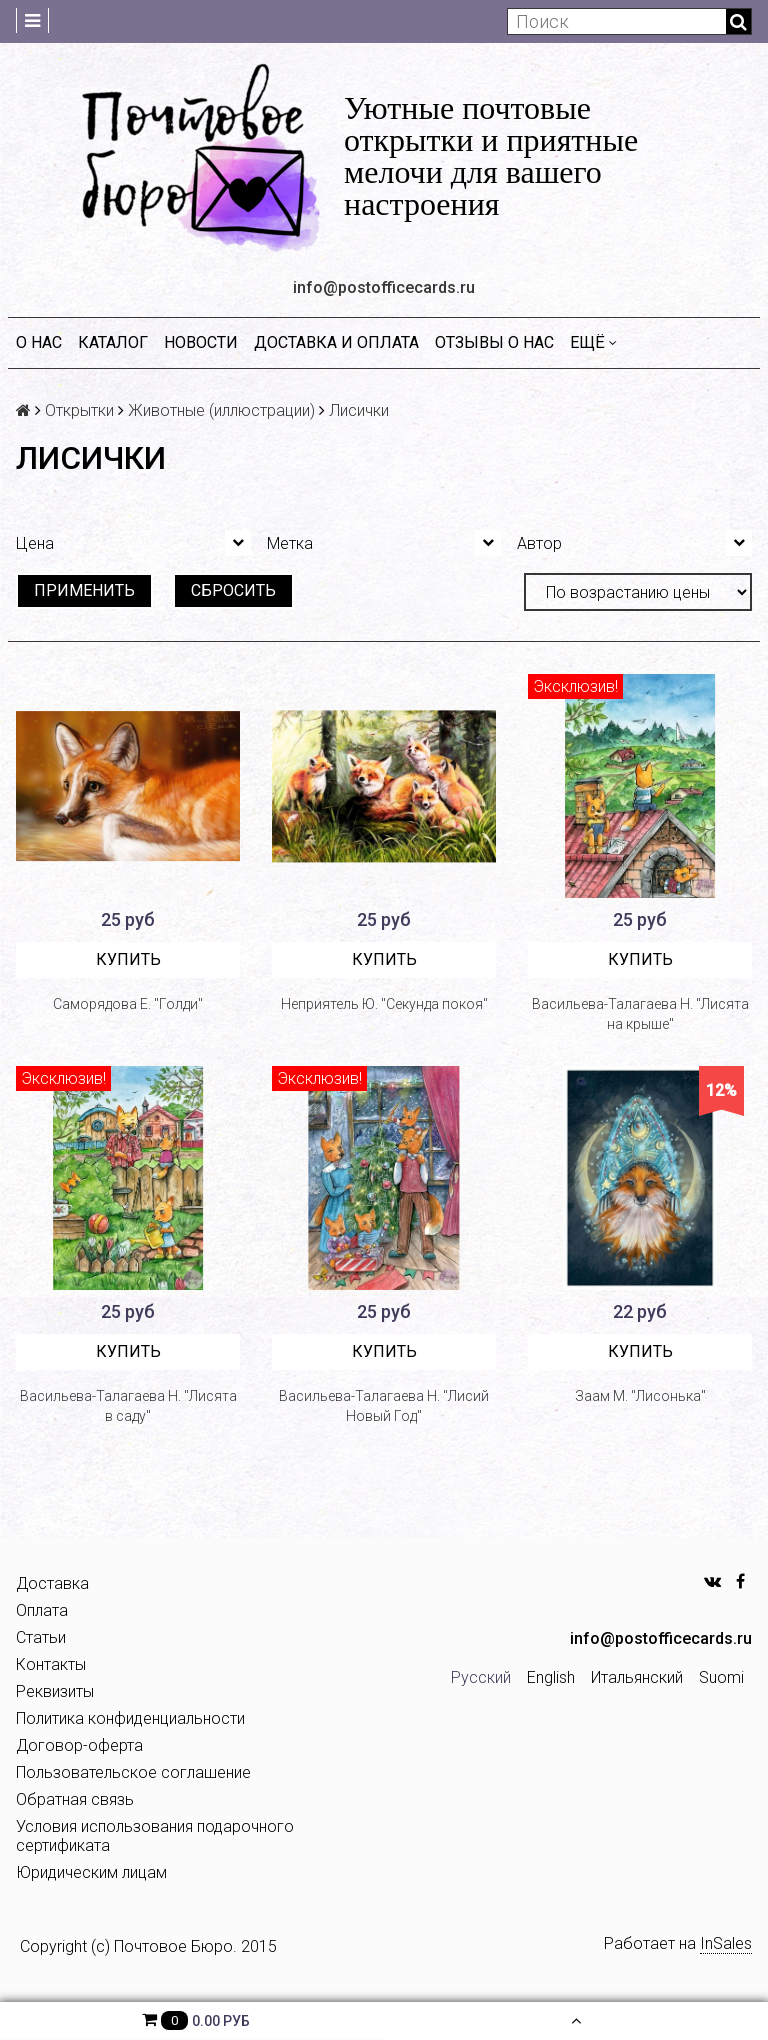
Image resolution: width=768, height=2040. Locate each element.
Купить (128, 959)
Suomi (721, 1677)
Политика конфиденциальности (130, 1718)
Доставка (52, 1583)
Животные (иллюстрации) (221, 410)
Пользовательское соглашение (133, 1772)
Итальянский (637, 1677)
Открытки (79, 410)
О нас (39, 342)
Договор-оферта (79, 1745)
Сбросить (233, 590)
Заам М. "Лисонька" (640, 1396)
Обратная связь (75, 1799)
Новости (201, 342)
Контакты (51, 1664)
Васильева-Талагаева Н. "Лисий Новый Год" (384, 1406)
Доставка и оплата (336, 342)
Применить (84, 590)
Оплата (42, 1610)
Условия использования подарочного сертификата (155, 1836)
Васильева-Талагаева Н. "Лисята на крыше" (640, 1014)
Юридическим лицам (91, 1872)
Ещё (593, 342)
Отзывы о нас (494, 342)
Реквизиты (55, 1691)
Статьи (41, 1637)
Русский (481, 1677)
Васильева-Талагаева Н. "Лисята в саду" (128, 1406)
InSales (726, 1943)
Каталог (113, 342)
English (551, 1677)
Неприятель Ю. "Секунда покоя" (384, 1004)
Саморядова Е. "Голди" (128, 1004)
